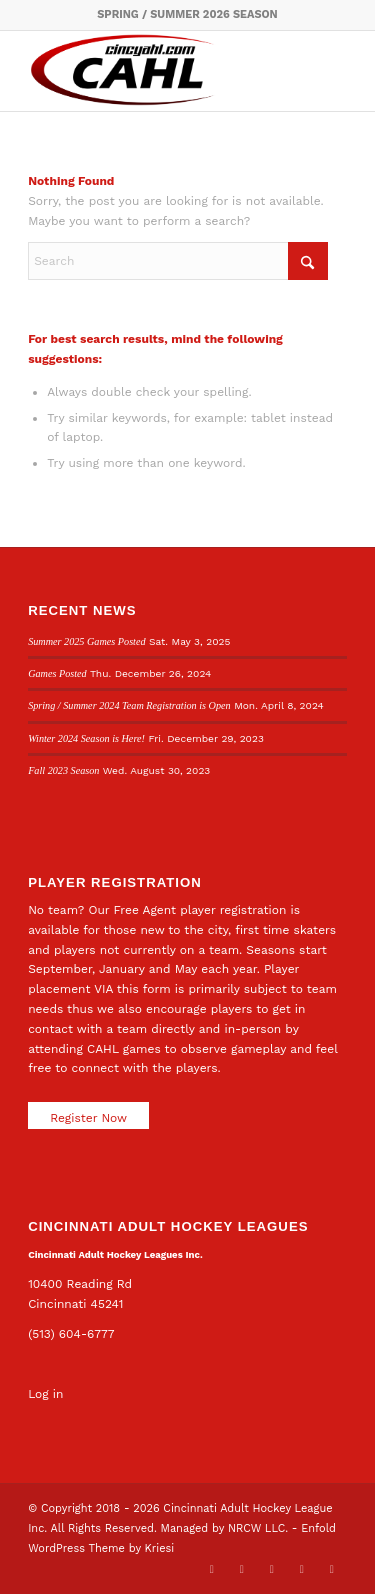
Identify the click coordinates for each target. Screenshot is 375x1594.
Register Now (88, 1118)
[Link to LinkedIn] (272, 1569)
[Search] (178, 261)
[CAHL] (155, 71)
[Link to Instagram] (302, 1569)
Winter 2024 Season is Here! (86, 738)
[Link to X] (212, 1569)
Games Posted (57, 673)
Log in (45, 1394)
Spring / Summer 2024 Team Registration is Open (129, 705)
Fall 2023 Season (63, 770)
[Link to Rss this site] (332, 1569)
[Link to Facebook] (242, 1569)
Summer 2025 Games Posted (86, 641)
